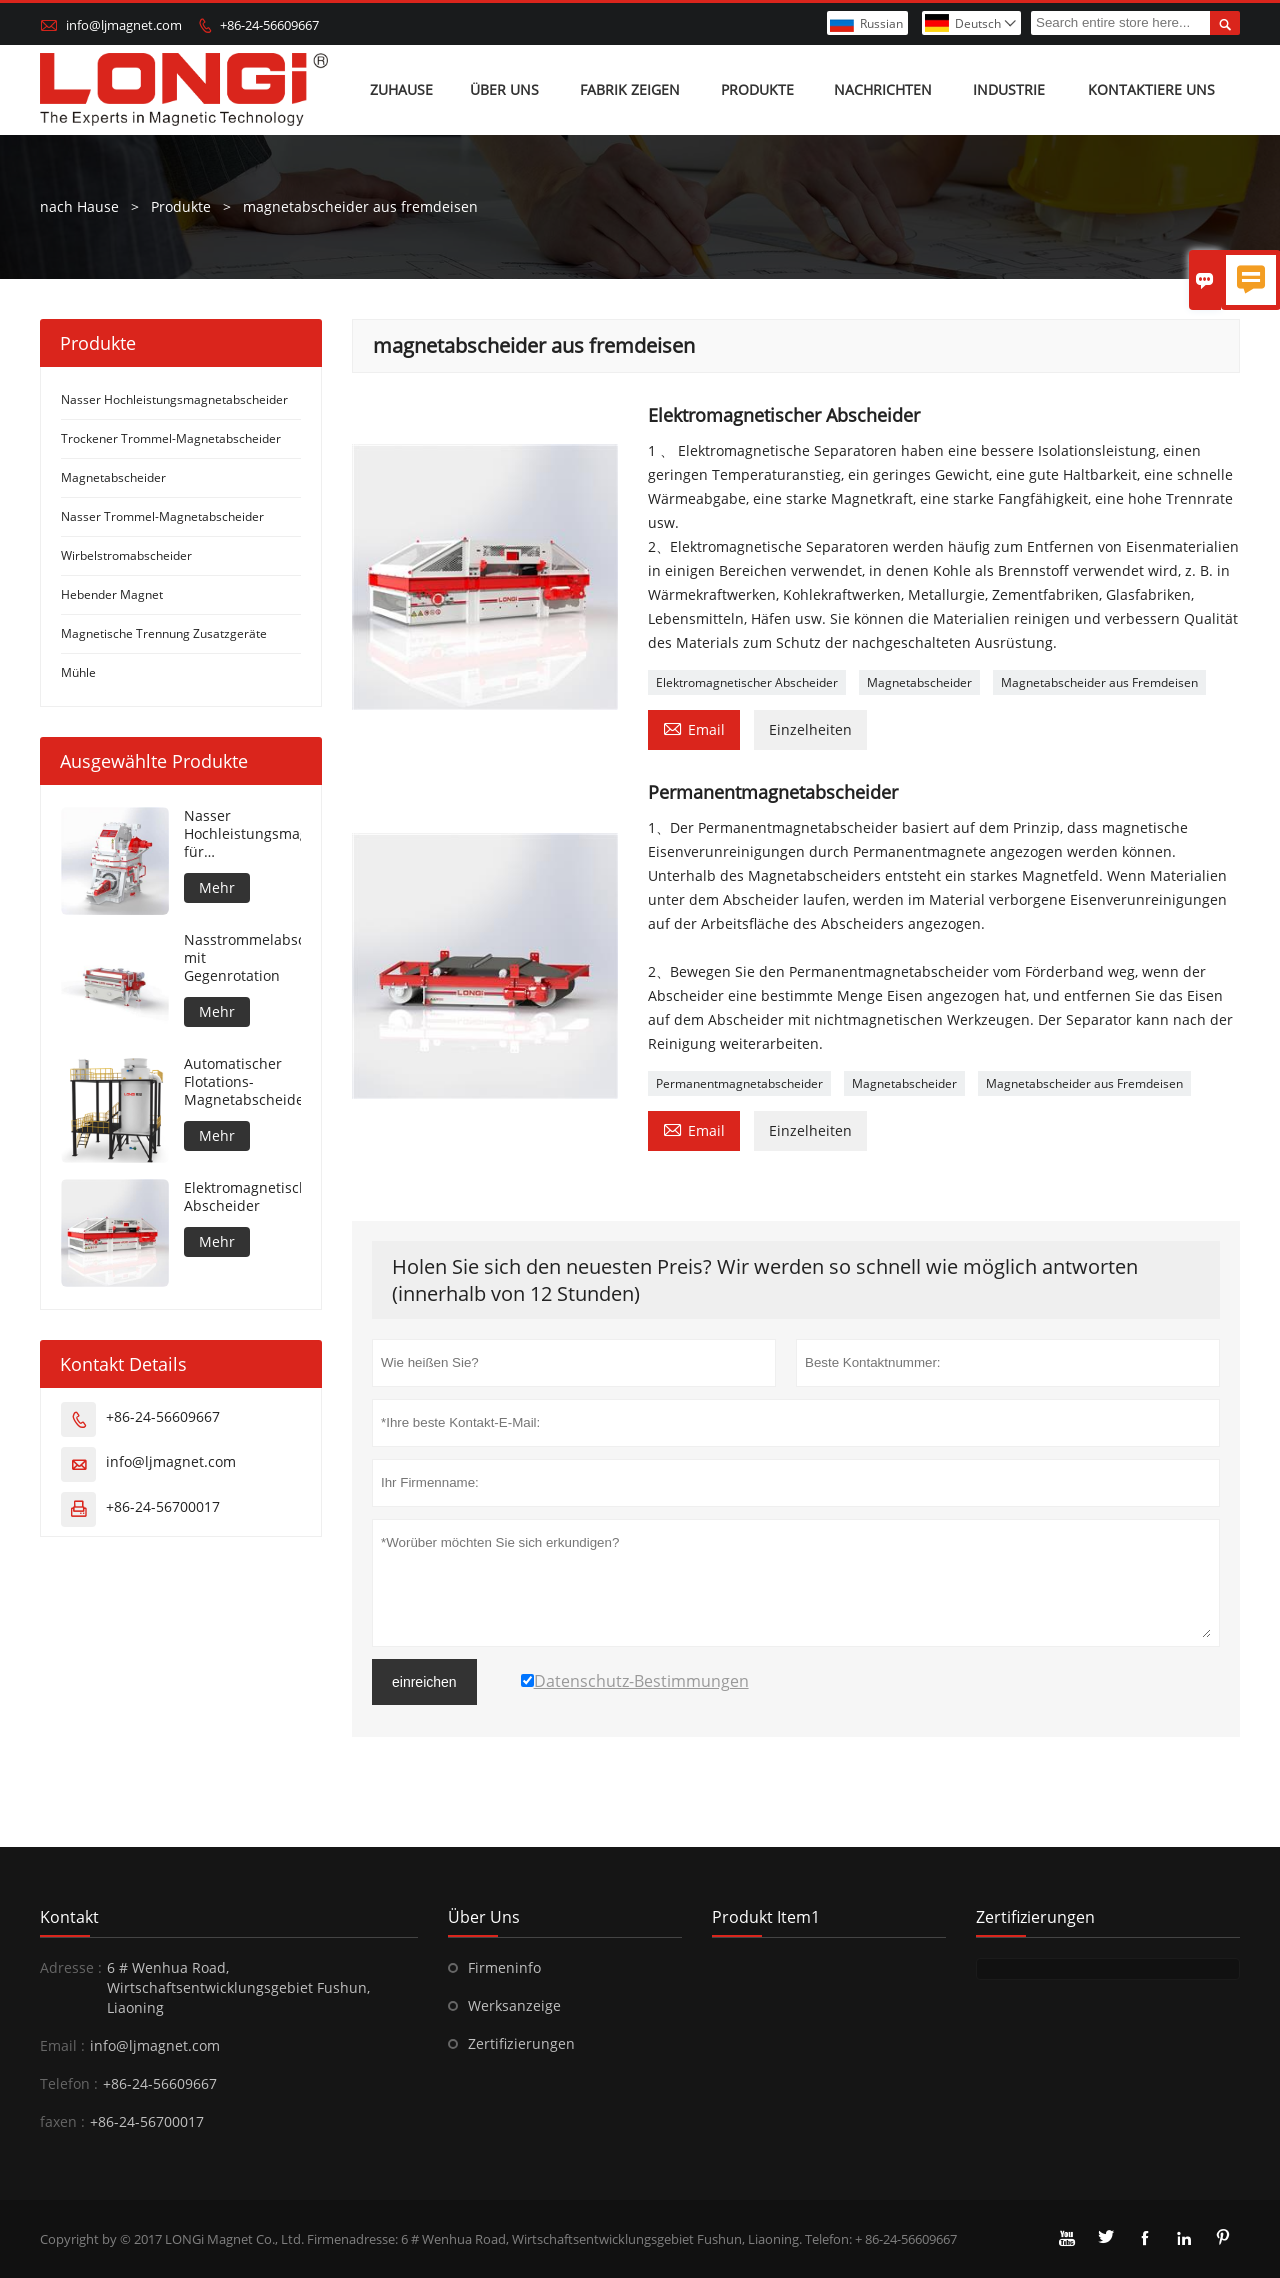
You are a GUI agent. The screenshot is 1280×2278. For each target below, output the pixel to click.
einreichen (424, 1682)
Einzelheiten (810, 729)
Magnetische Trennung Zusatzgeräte (164, 633)
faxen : (62, 2121)
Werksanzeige (514, 2005)
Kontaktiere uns (1151, 89)
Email (694, 728)
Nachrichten (883, 89)
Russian (881, 23)
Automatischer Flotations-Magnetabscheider (242, 1082)
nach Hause (79, 206)
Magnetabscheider (919, 682)
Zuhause (401, 89)
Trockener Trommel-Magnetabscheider (171, 438)
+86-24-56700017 (163, 1506)
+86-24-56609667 (269, 25)
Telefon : (69, 2083)
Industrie (1009, 89)
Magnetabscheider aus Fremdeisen (1099, 682)
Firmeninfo (504, 1967)
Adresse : (71, 1967)
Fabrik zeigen (630, 89)
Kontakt (69, 1917)
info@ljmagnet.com (124, 25)
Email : (62, 2045)
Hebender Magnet (112, 594)
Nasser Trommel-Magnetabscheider (162, 516)
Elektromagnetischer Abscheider (747, 682)
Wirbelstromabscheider (126, 555)
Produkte (757, 89)
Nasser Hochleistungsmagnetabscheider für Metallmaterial (242, 834)
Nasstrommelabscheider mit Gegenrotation (242, 958)
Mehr (217, 887)
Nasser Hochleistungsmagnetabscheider (174, 399)
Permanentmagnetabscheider (739, 1083)
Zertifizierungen (521, 2043)
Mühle (78, 672)
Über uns (504, 89)
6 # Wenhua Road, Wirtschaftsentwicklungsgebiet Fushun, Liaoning (238, 1987)
